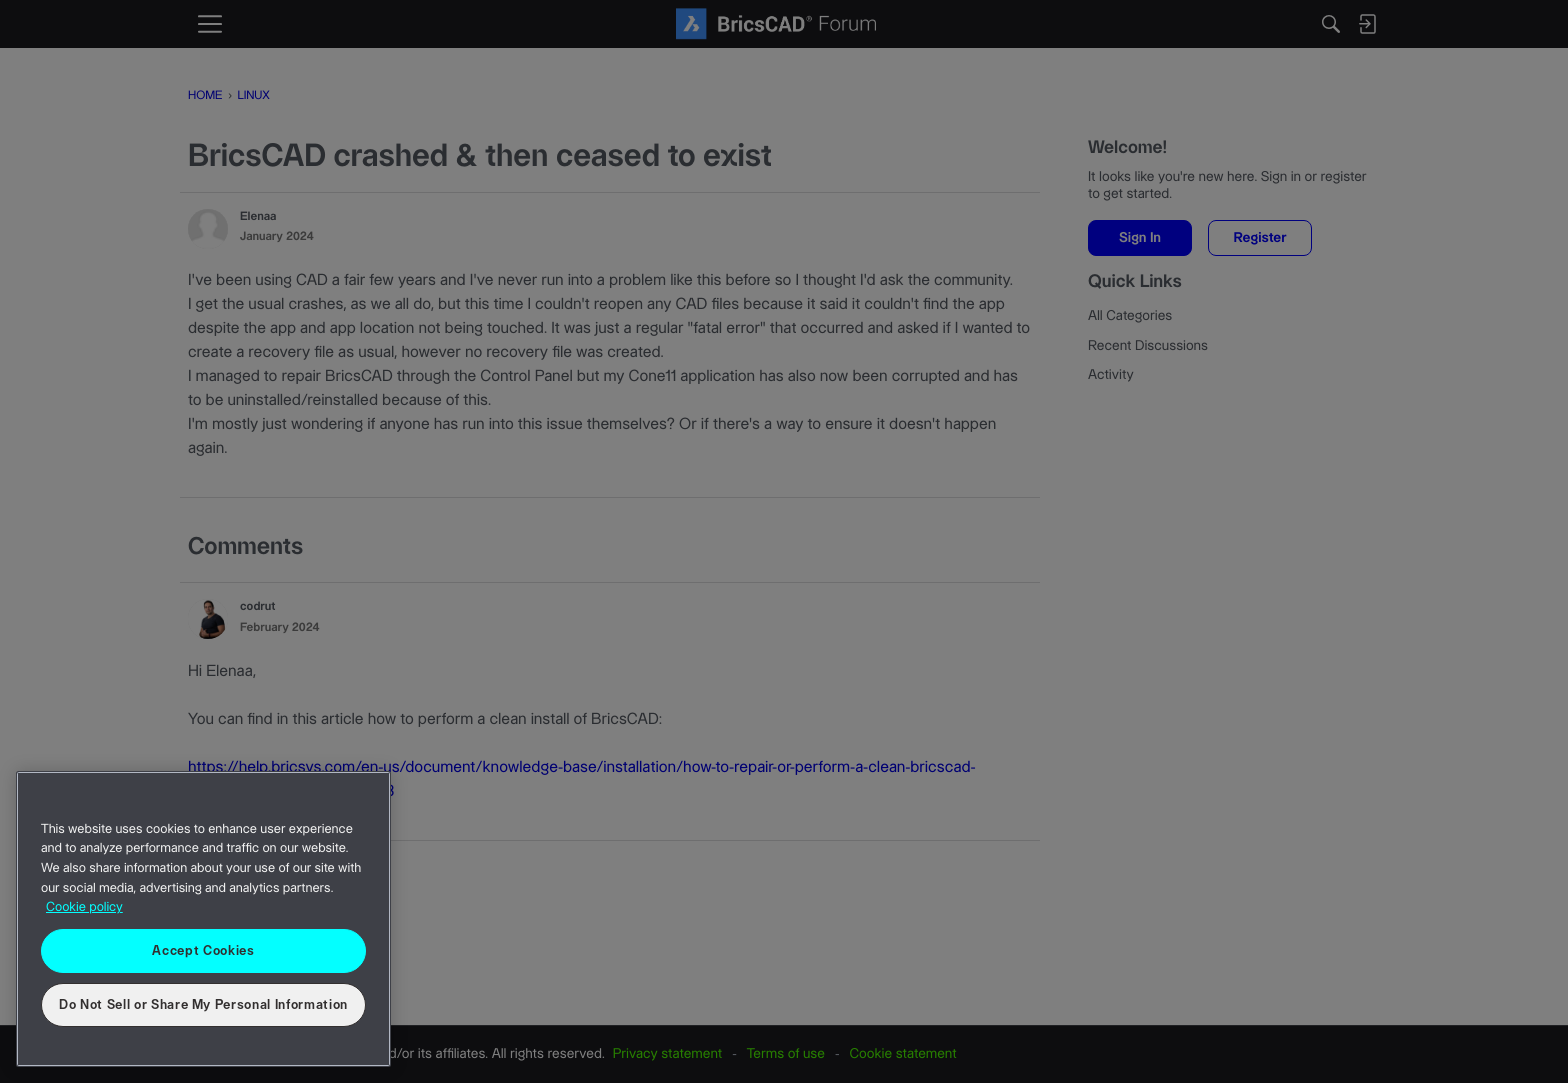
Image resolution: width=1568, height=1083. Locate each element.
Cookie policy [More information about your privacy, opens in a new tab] (84, 908)
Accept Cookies (203, 951)
